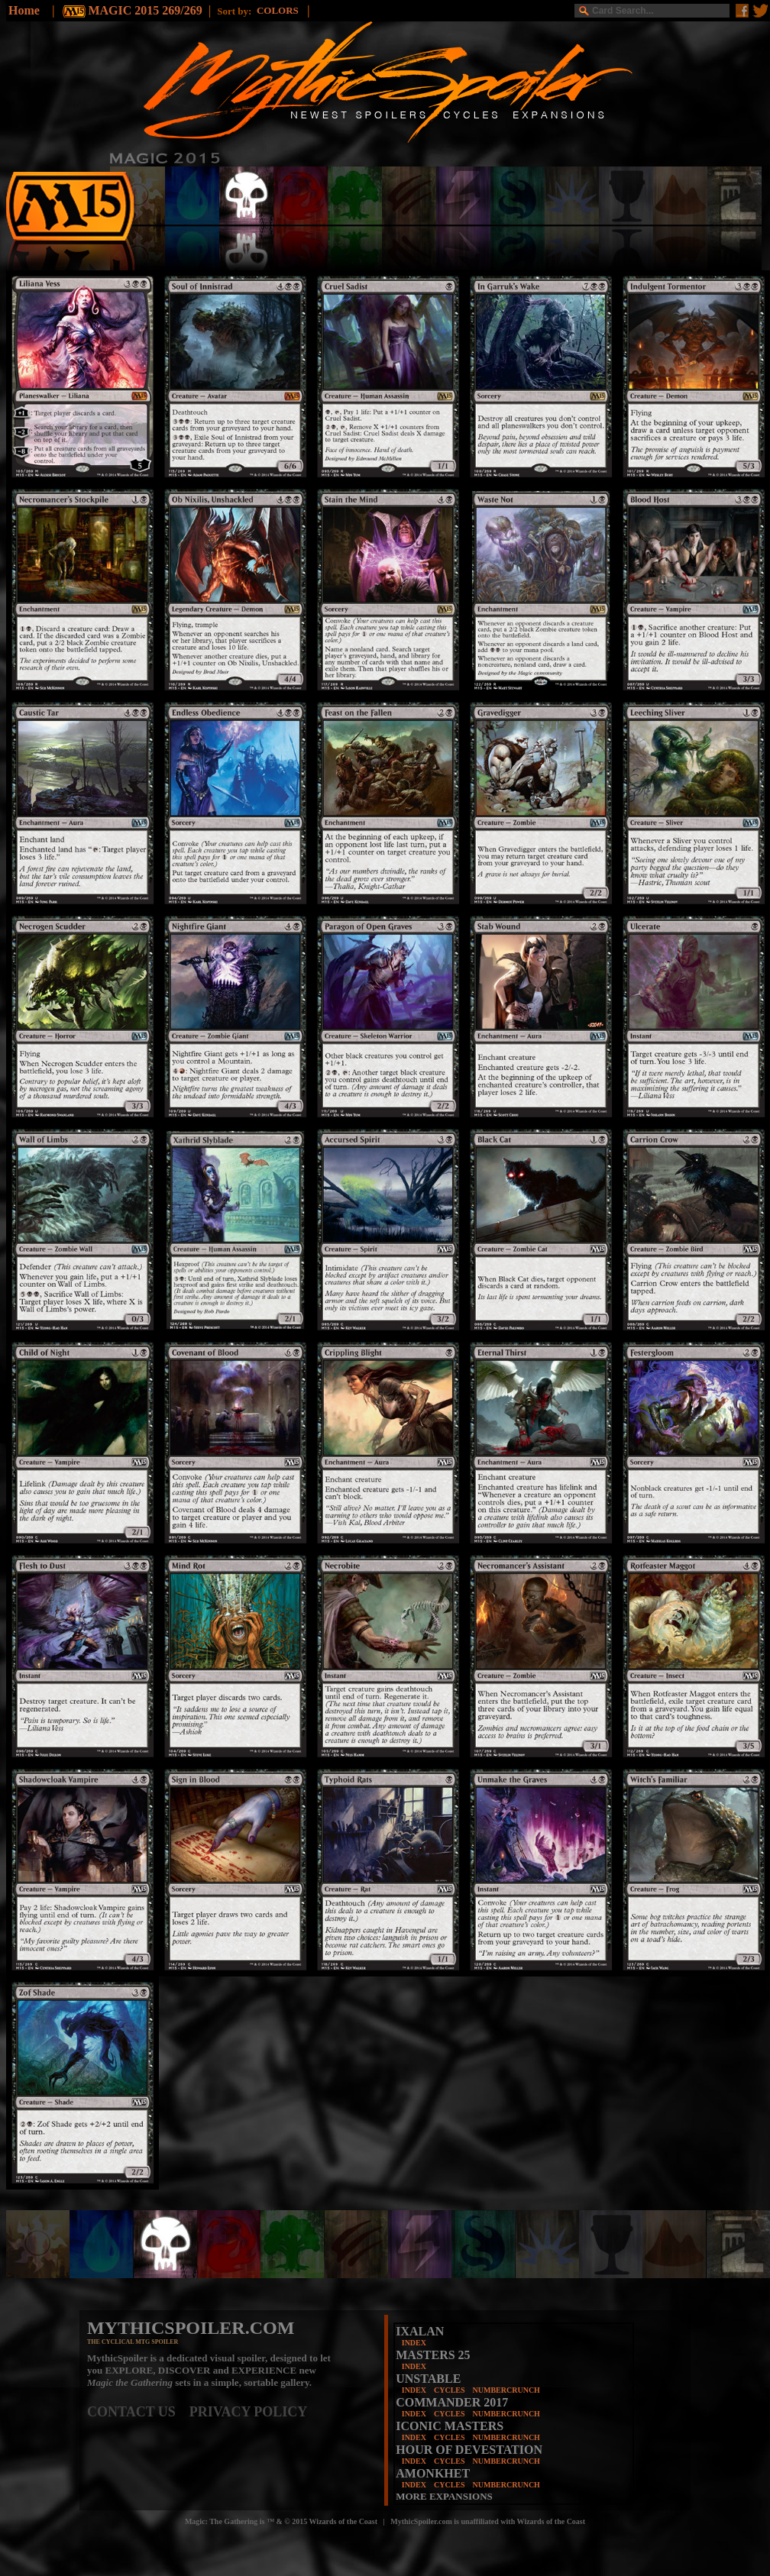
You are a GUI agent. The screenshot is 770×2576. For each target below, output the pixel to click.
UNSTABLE (428, 2378)
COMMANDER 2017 (452, 2402)
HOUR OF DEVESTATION (469, 2449)
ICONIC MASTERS (449, 2425)
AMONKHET (433, 2473)
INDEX (414, 2342)
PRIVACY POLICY (248, 2411)
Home (24, 10)
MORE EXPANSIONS (444, 2496)
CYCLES (449, 2390)
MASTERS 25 (433, 2354)
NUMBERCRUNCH (506, 2390)
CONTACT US (138, 2411)
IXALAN (420, 2331)
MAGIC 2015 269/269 (145, 10)
